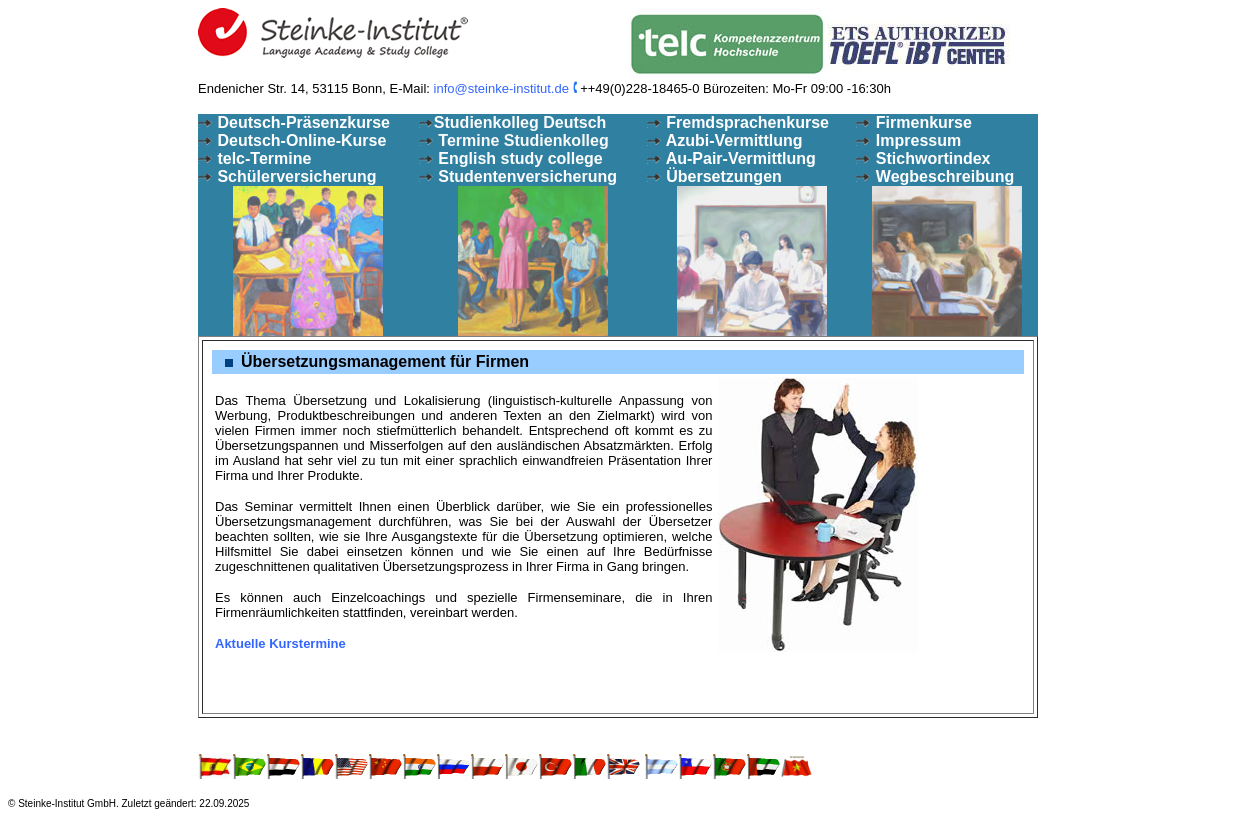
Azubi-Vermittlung (732, 140)
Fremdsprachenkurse (745, 122)
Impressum (916, 140)
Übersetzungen (722, 176)
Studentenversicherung (525, 176)
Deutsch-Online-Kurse (299, 140)
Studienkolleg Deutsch (520, 122)
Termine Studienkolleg (521, 140)
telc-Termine (262, 158)
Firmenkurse (921, 122)
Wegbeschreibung (942, 176)
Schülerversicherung (295, 176)
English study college (518, 158)
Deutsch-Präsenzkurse (294, 122)
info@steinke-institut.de (501, 88)
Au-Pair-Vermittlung (739, 158)
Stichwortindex (930, 158)
